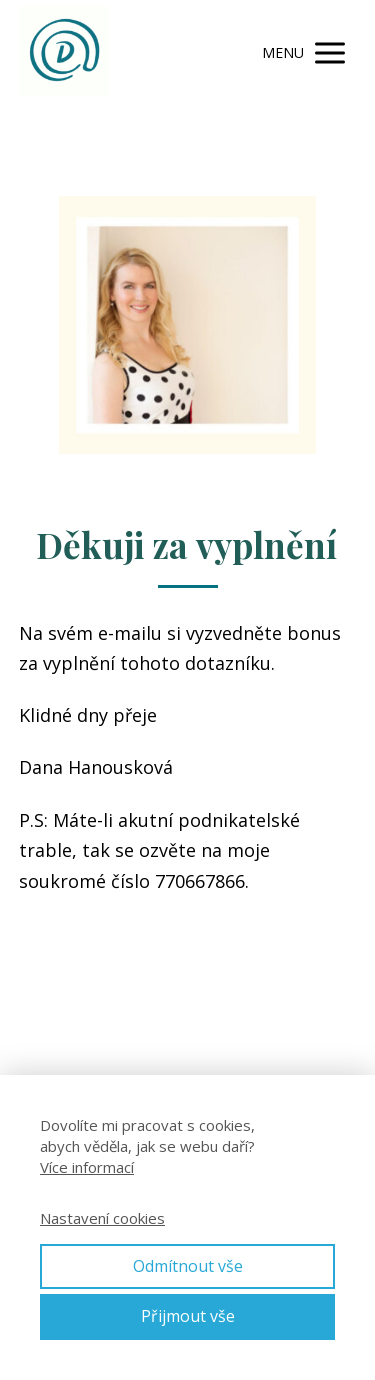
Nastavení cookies (102, 1218)
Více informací (87, 1167)
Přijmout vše (188, 1316)
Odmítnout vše (188, 1266)
